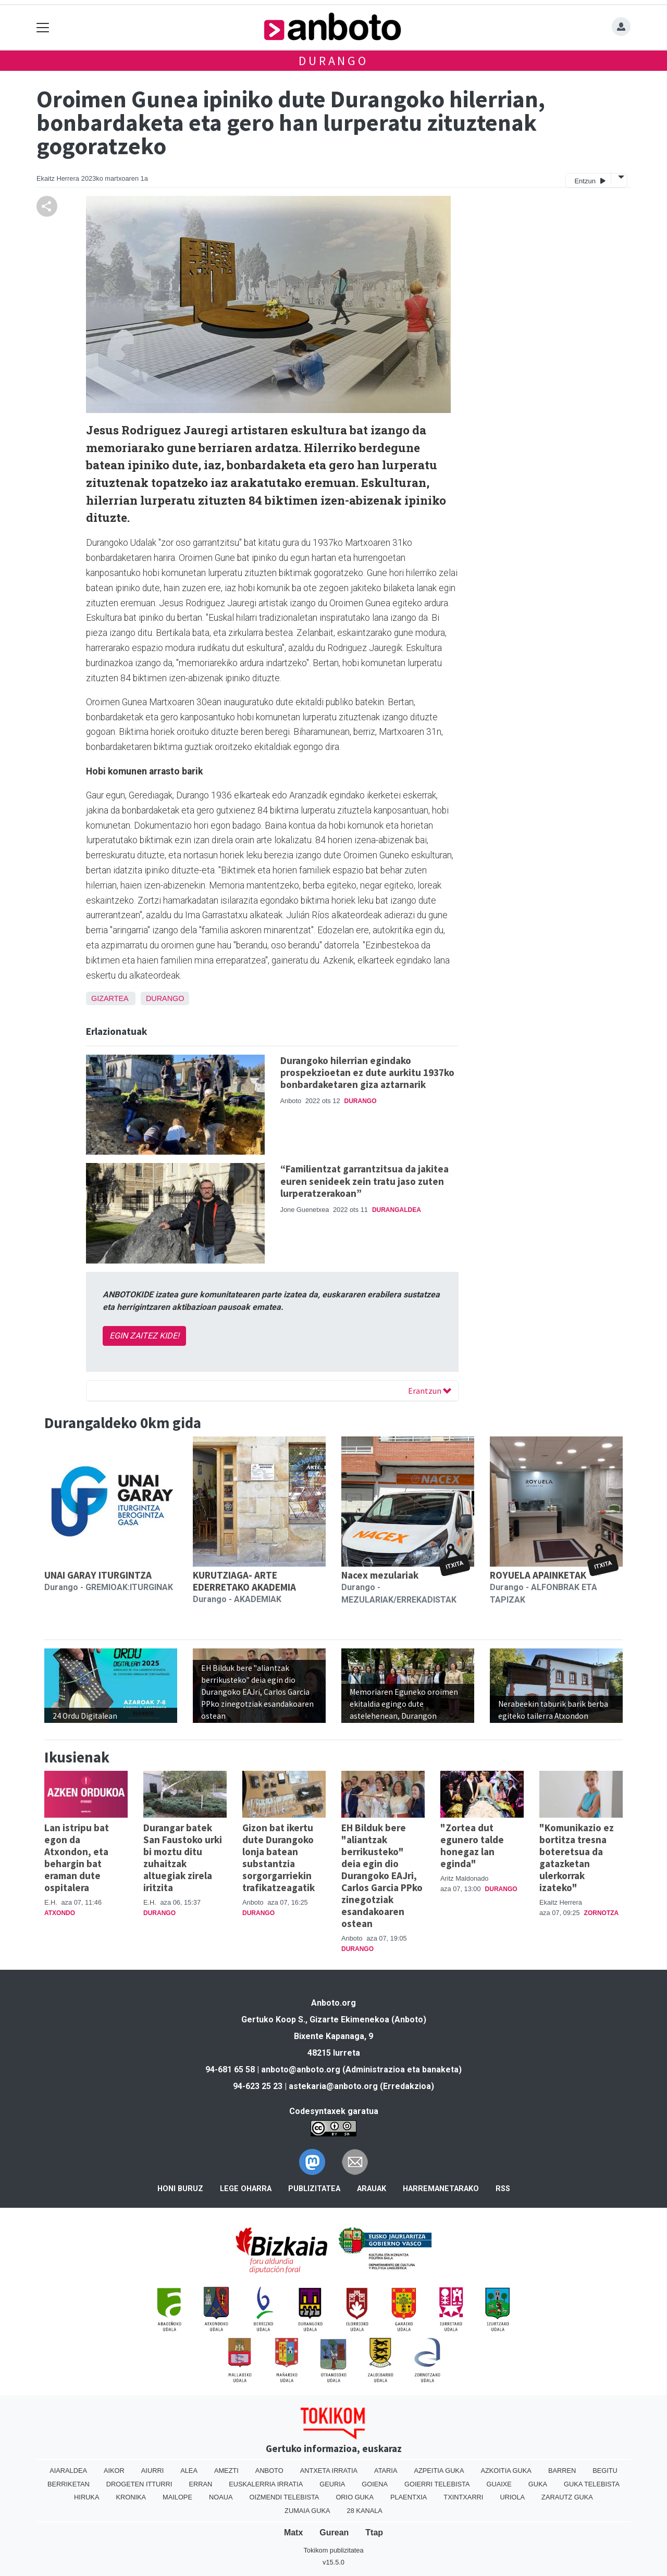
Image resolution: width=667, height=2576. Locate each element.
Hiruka (86, 2497)
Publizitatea (314, 2188)
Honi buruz (180, 2188)
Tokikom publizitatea (333, 2550)
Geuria (332, 2484)
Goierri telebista (437, 2484)
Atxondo (59, 1913)
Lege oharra (245, 2188)
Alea (188, 2470)
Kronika (131, 2497)
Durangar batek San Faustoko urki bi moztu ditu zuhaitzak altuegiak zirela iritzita (182, 1857)
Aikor (114, 2470)
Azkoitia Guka (505, 2470)
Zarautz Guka (567, 2497)
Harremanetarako (441, 2188)
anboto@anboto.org (300, 2069)
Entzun (589, 180)
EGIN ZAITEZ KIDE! (144, 1336)
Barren (562, 2470)
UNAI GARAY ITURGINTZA (98, 1575)
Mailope (177, 2497)
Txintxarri (463, 2497)
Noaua (221, 2497)
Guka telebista (592, 2484)
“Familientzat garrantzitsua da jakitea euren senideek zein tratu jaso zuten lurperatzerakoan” (364, 1180)
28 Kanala (364, 2511)
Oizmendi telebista (284, 2497)
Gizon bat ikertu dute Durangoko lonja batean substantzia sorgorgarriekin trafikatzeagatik (278, 1857)
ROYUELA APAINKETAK (538, 1575)
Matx (293, 2532)
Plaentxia (408, 2497)
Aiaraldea (68, 2470)
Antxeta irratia (328, 2470)
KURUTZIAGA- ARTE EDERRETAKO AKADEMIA (244, 1581)
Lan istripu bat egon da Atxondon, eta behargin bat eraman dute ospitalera (76, 1857)
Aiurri (152, 2470)
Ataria (385, 2470)
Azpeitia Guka (439, 2470)
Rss (503, 2188)
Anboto (269, 2470)
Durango (333, 61)
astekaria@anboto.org (333, 2086)
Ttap (374, 2532)
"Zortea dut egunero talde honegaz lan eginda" (472, 1845)
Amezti (226, 2470)
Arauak (371, 2188)
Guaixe (498, 2484)
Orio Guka (355, 2497)
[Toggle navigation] (43, 27)
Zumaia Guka (307, 2511)
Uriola (512, 2497)
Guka (537, 2484)
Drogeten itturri (139, 2484)
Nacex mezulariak (379, 1575)
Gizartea (109, 998)
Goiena (375, 2484)
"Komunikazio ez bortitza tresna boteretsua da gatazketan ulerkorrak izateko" (576, 1857)
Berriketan (68, 2484)
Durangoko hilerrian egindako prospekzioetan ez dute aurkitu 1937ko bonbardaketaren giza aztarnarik (367, 1072)
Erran (200, 2484)
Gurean (334, 2532)
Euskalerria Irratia (266, 2484)
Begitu (604, 2470)
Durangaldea (396, 1210)
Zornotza (601, 1913)
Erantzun (429, 1390)
